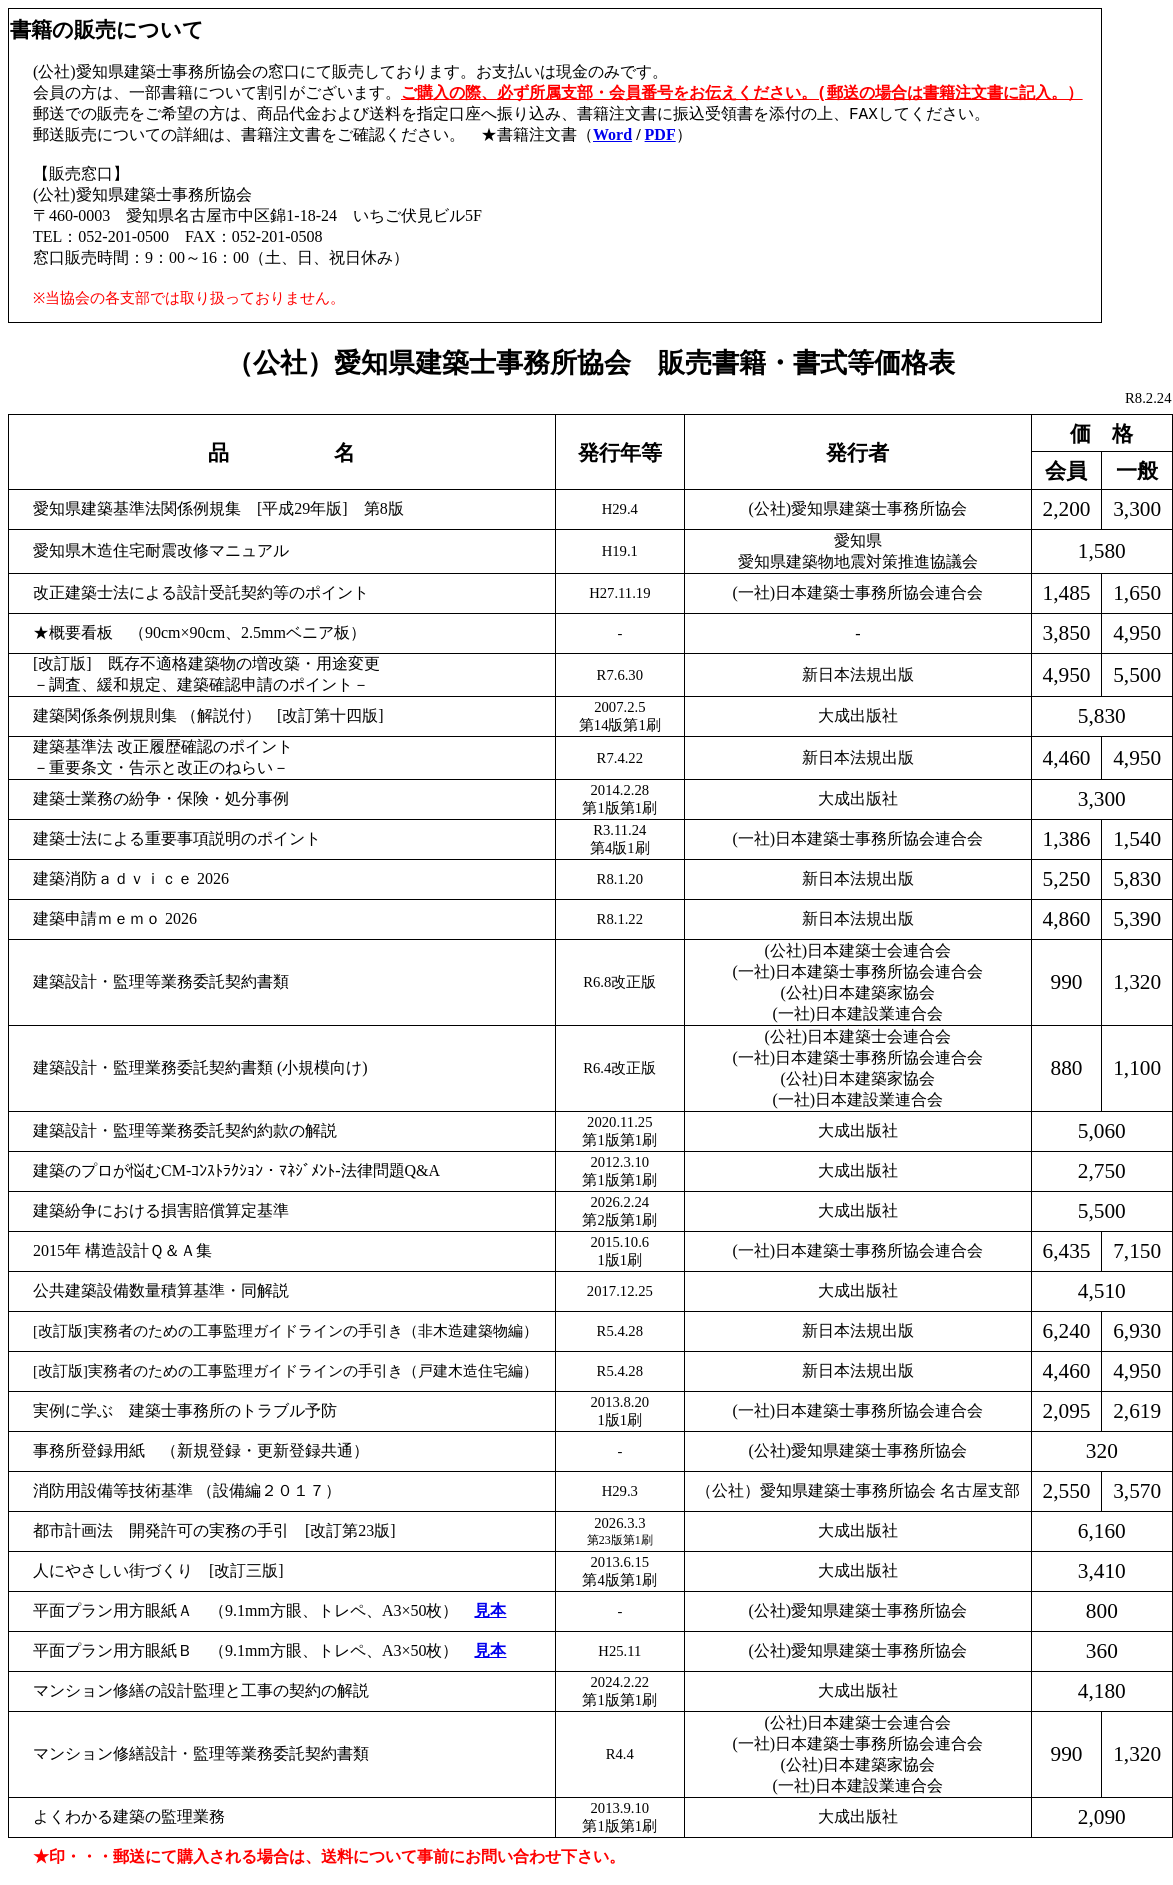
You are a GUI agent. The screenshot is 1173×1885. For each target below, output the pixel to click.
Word (612, 136)
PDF (660, 136)
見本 (490, 1610)
